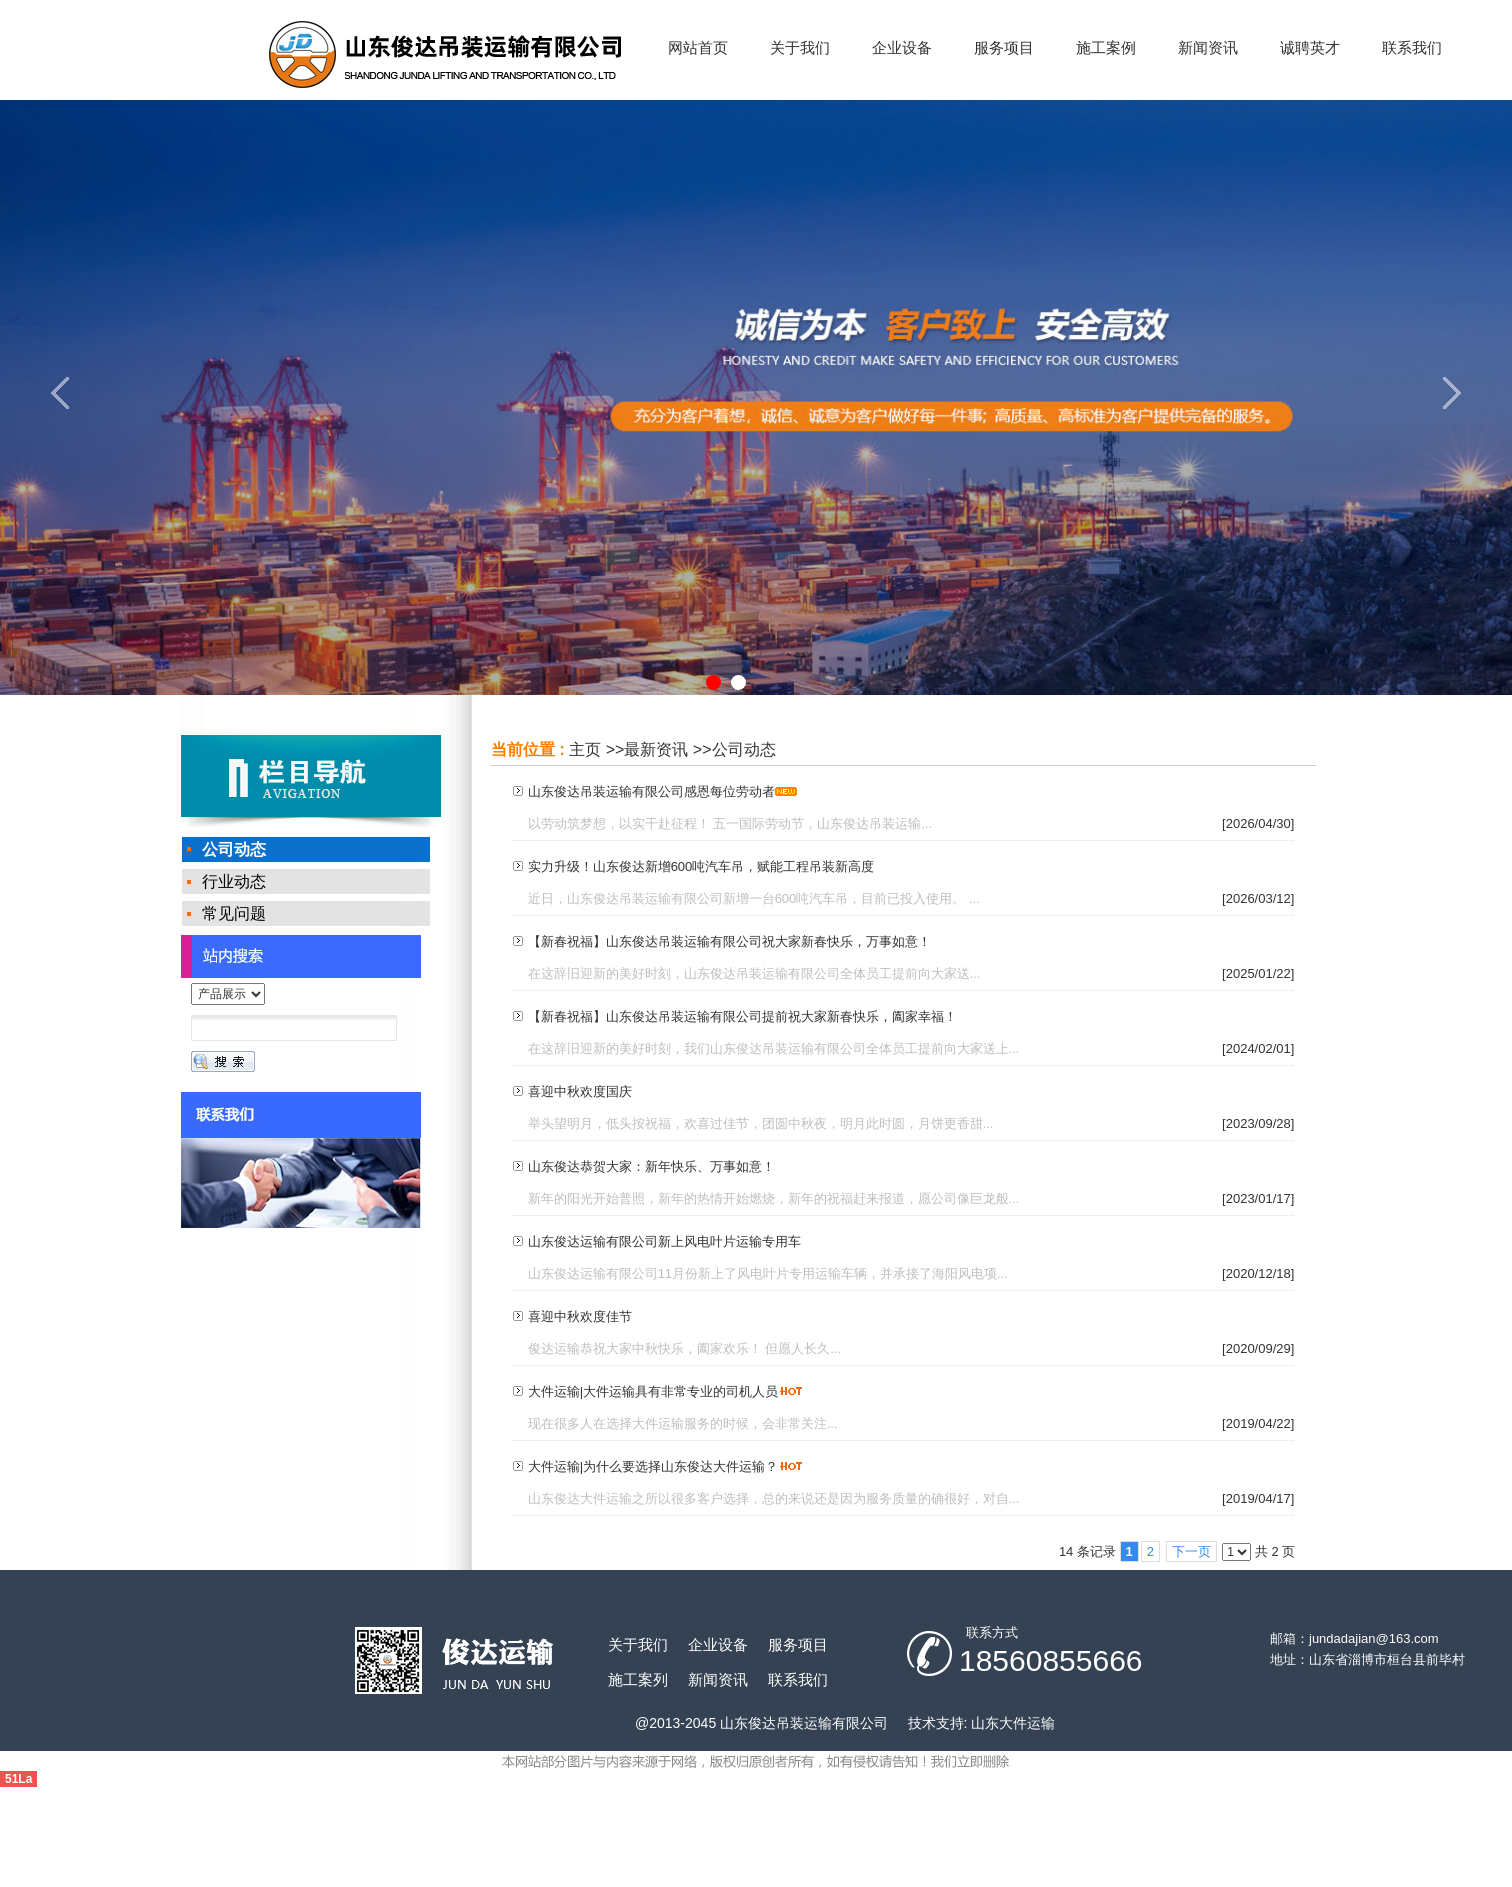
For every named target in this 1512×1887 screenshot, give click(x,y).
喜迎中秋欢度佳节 (580, 1316)
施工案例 (1106, 47)
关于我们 (800, 47)
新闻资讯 (1208, 47)
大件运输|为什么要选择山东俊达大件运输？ (653, 1466)
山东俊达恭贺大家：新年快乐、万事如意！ (651, 1166)
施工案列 (638, 1679)
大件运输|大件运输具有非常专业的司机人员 (653, 1391)
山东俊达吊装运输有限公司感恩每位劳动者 (651, 791)
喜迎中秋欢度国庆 (580, 1091)
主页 (585, 749)
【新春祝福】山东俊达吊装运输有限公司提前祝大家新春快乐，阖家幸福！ (742, 1016)
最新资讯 (656, 749)
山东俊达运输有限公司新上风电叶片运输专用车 (664, 1241)
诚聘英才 (1310, 47)
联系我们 (1412, 47)
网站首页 (698, 47)
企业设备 (902, 47)
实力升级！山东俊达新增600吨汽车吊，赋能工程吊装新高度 (701, 866)
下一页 (1191, 1551)
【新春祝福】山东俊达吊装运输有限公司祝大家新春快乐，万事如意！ (729, 941)
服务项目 (1004, 47)
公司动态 (744, 749)
